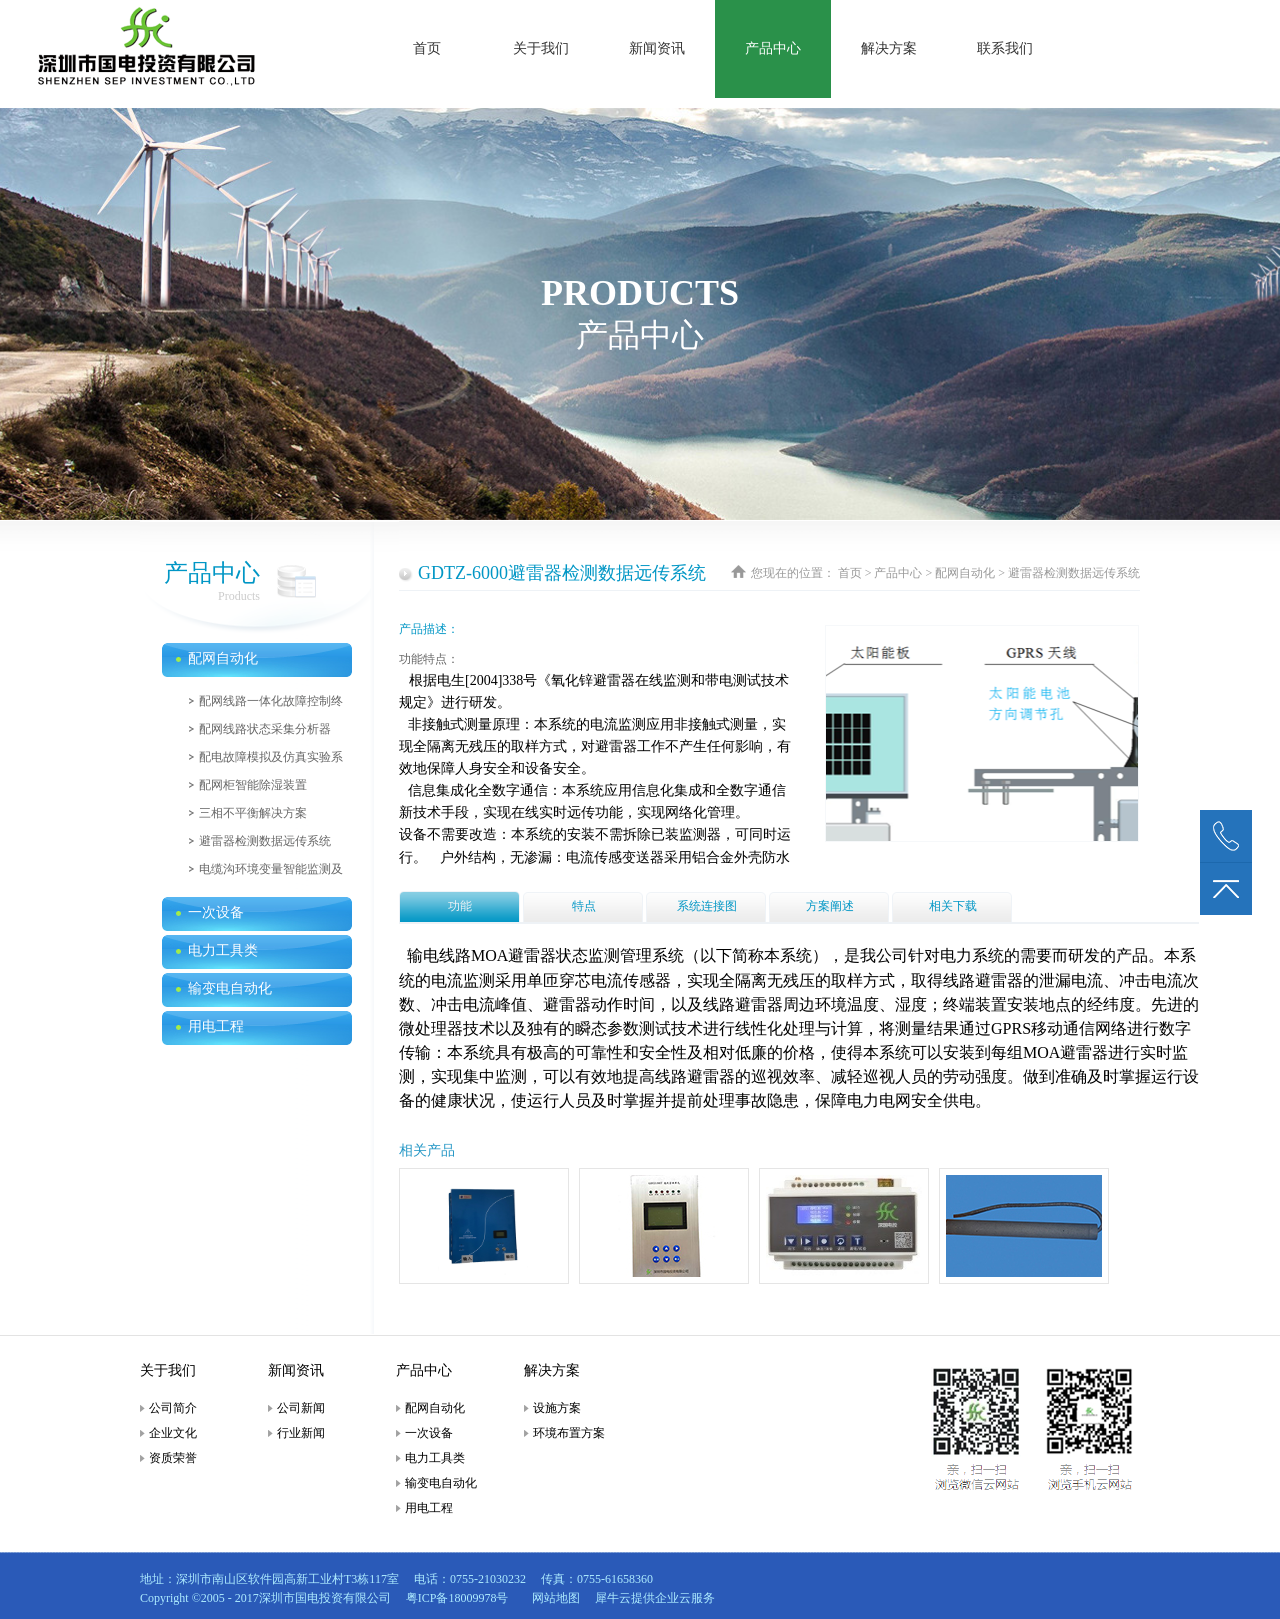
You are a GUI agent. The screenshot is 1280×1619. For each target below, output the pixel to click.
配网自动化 (965, 573)
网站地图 (553, 1598)
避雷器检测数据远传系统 (1074, 573)
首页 (427, 48)
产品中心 (898, 573)
